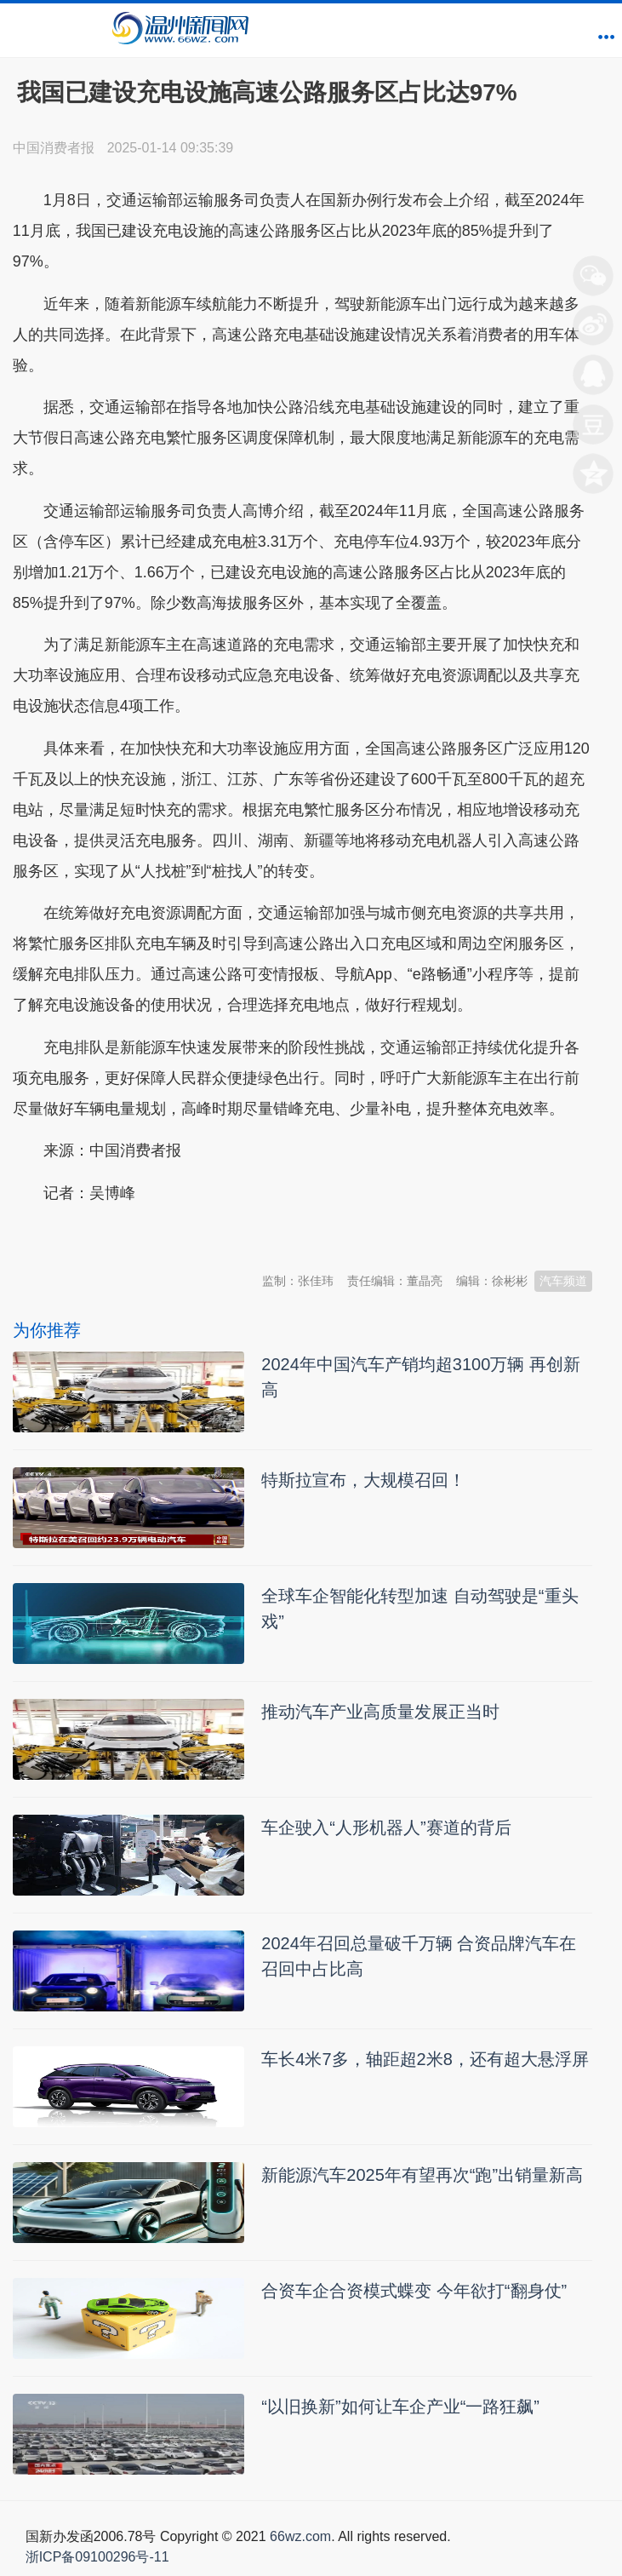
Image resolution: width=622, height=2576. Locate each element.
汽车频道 (563, 1281)
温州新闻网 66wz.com (164, 1234)
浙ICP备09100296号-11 (97, 2557)
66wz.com (300, 2536)
